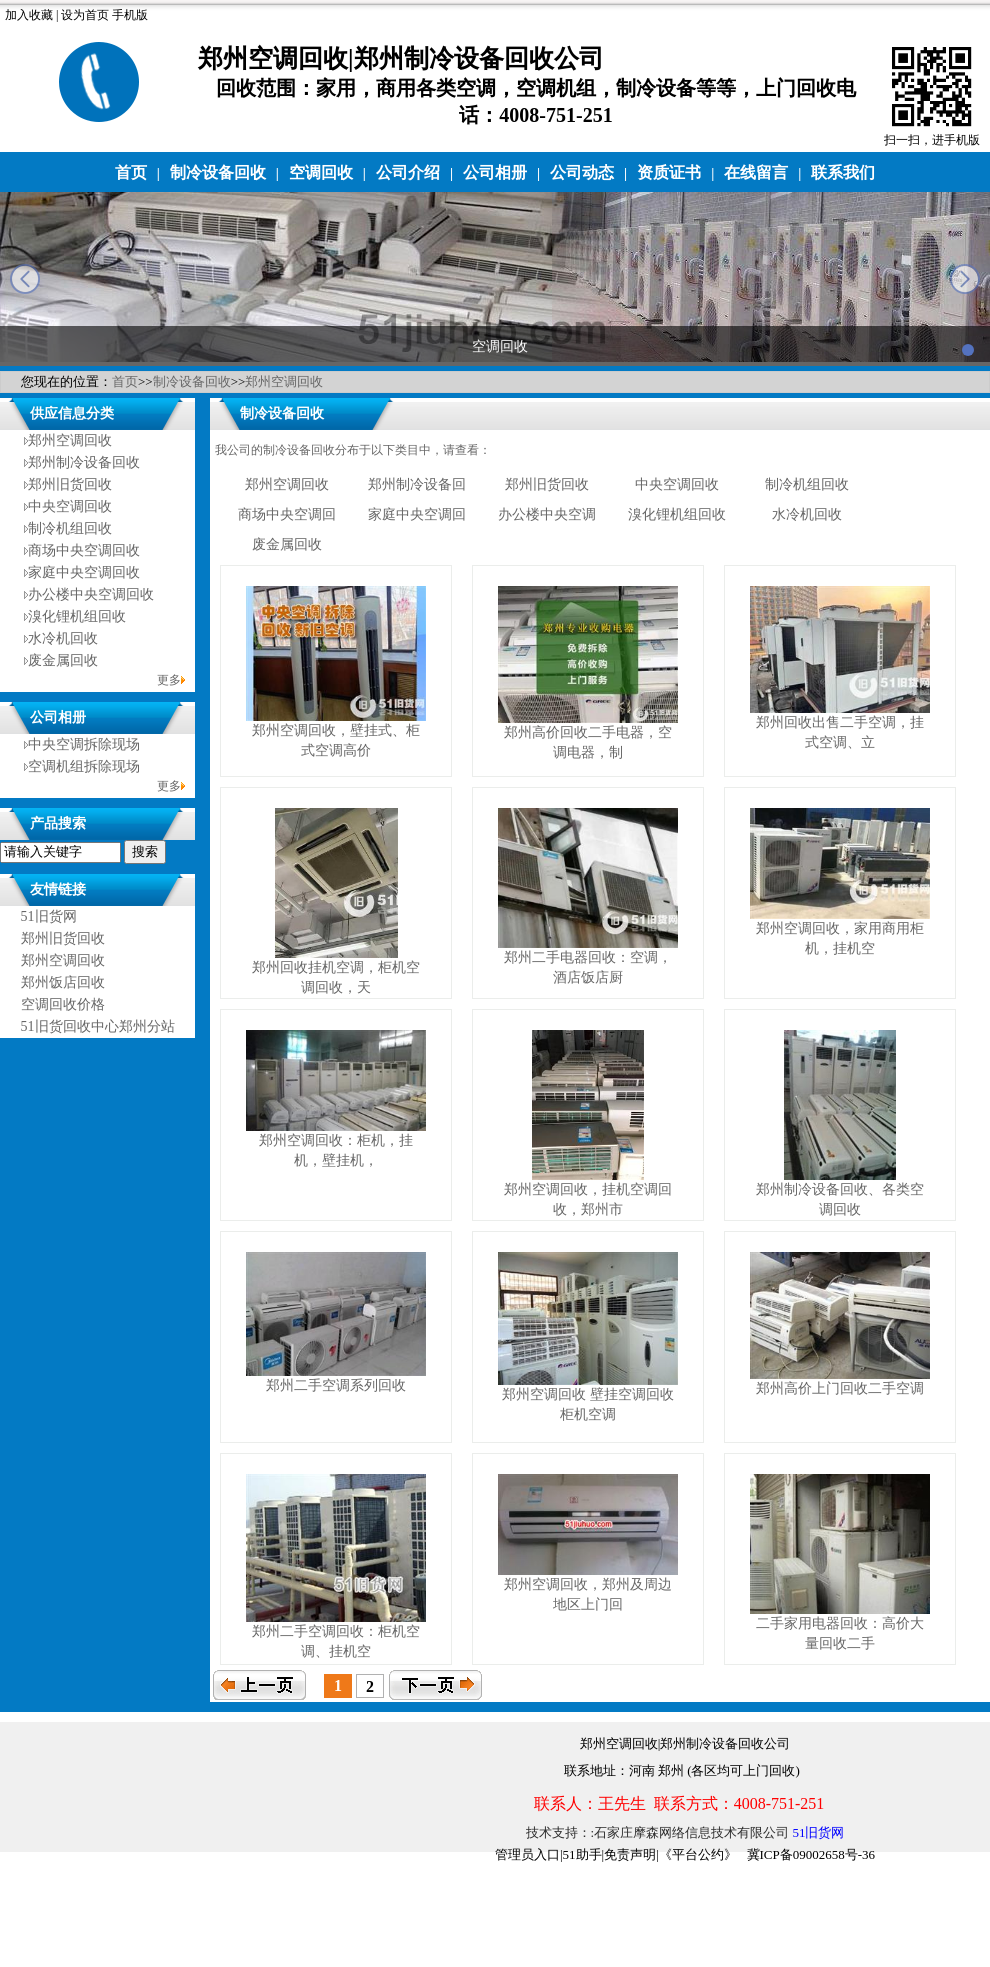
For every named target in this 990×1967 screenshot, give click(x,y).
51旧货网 (49, 916)
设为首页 (85, 15)
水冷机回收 (63, 638)
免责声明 (630, 1854)
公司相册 (495, 172)
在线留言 (756, 172)
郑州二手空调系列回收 (336, 1385)
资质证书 (669, 172)
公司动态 (582, 172)
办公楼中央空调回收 (91, 594)
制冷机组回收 (70, 528)
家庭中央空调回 (417, 514)
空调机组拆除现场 (84, 766)
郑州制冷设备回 (417, 484)
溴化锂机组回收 (77, 616)
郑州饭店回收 (63, 982)
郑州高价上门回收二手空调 (840, 1388)
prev (25, 279)
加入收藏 (29, 15)
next (965, 279)
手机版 (130, 15)
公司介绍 (408, 172)
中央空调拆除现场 (84, 744)
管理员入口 (527, 1854)
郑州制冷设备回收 (84, 462)
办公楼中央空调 (547, 514)
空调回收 (321, 172)
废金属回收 (63, 660)
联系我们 (843, 172)
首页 (131, 172)
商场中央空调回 (287, 514)
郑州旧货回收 (70, 484)
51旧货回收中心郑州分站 (98, 1026)
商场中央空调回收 (84, 550)
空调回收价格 (63, 1004)
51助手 (582, 1854)
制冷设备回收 (218, 172)
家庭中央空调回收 (84, 572)
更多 (169, 680)
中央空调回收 (70, 506)
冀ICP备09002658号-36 (811, 1854)
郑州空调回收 (284, 381)
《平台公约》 (698, 1854)
